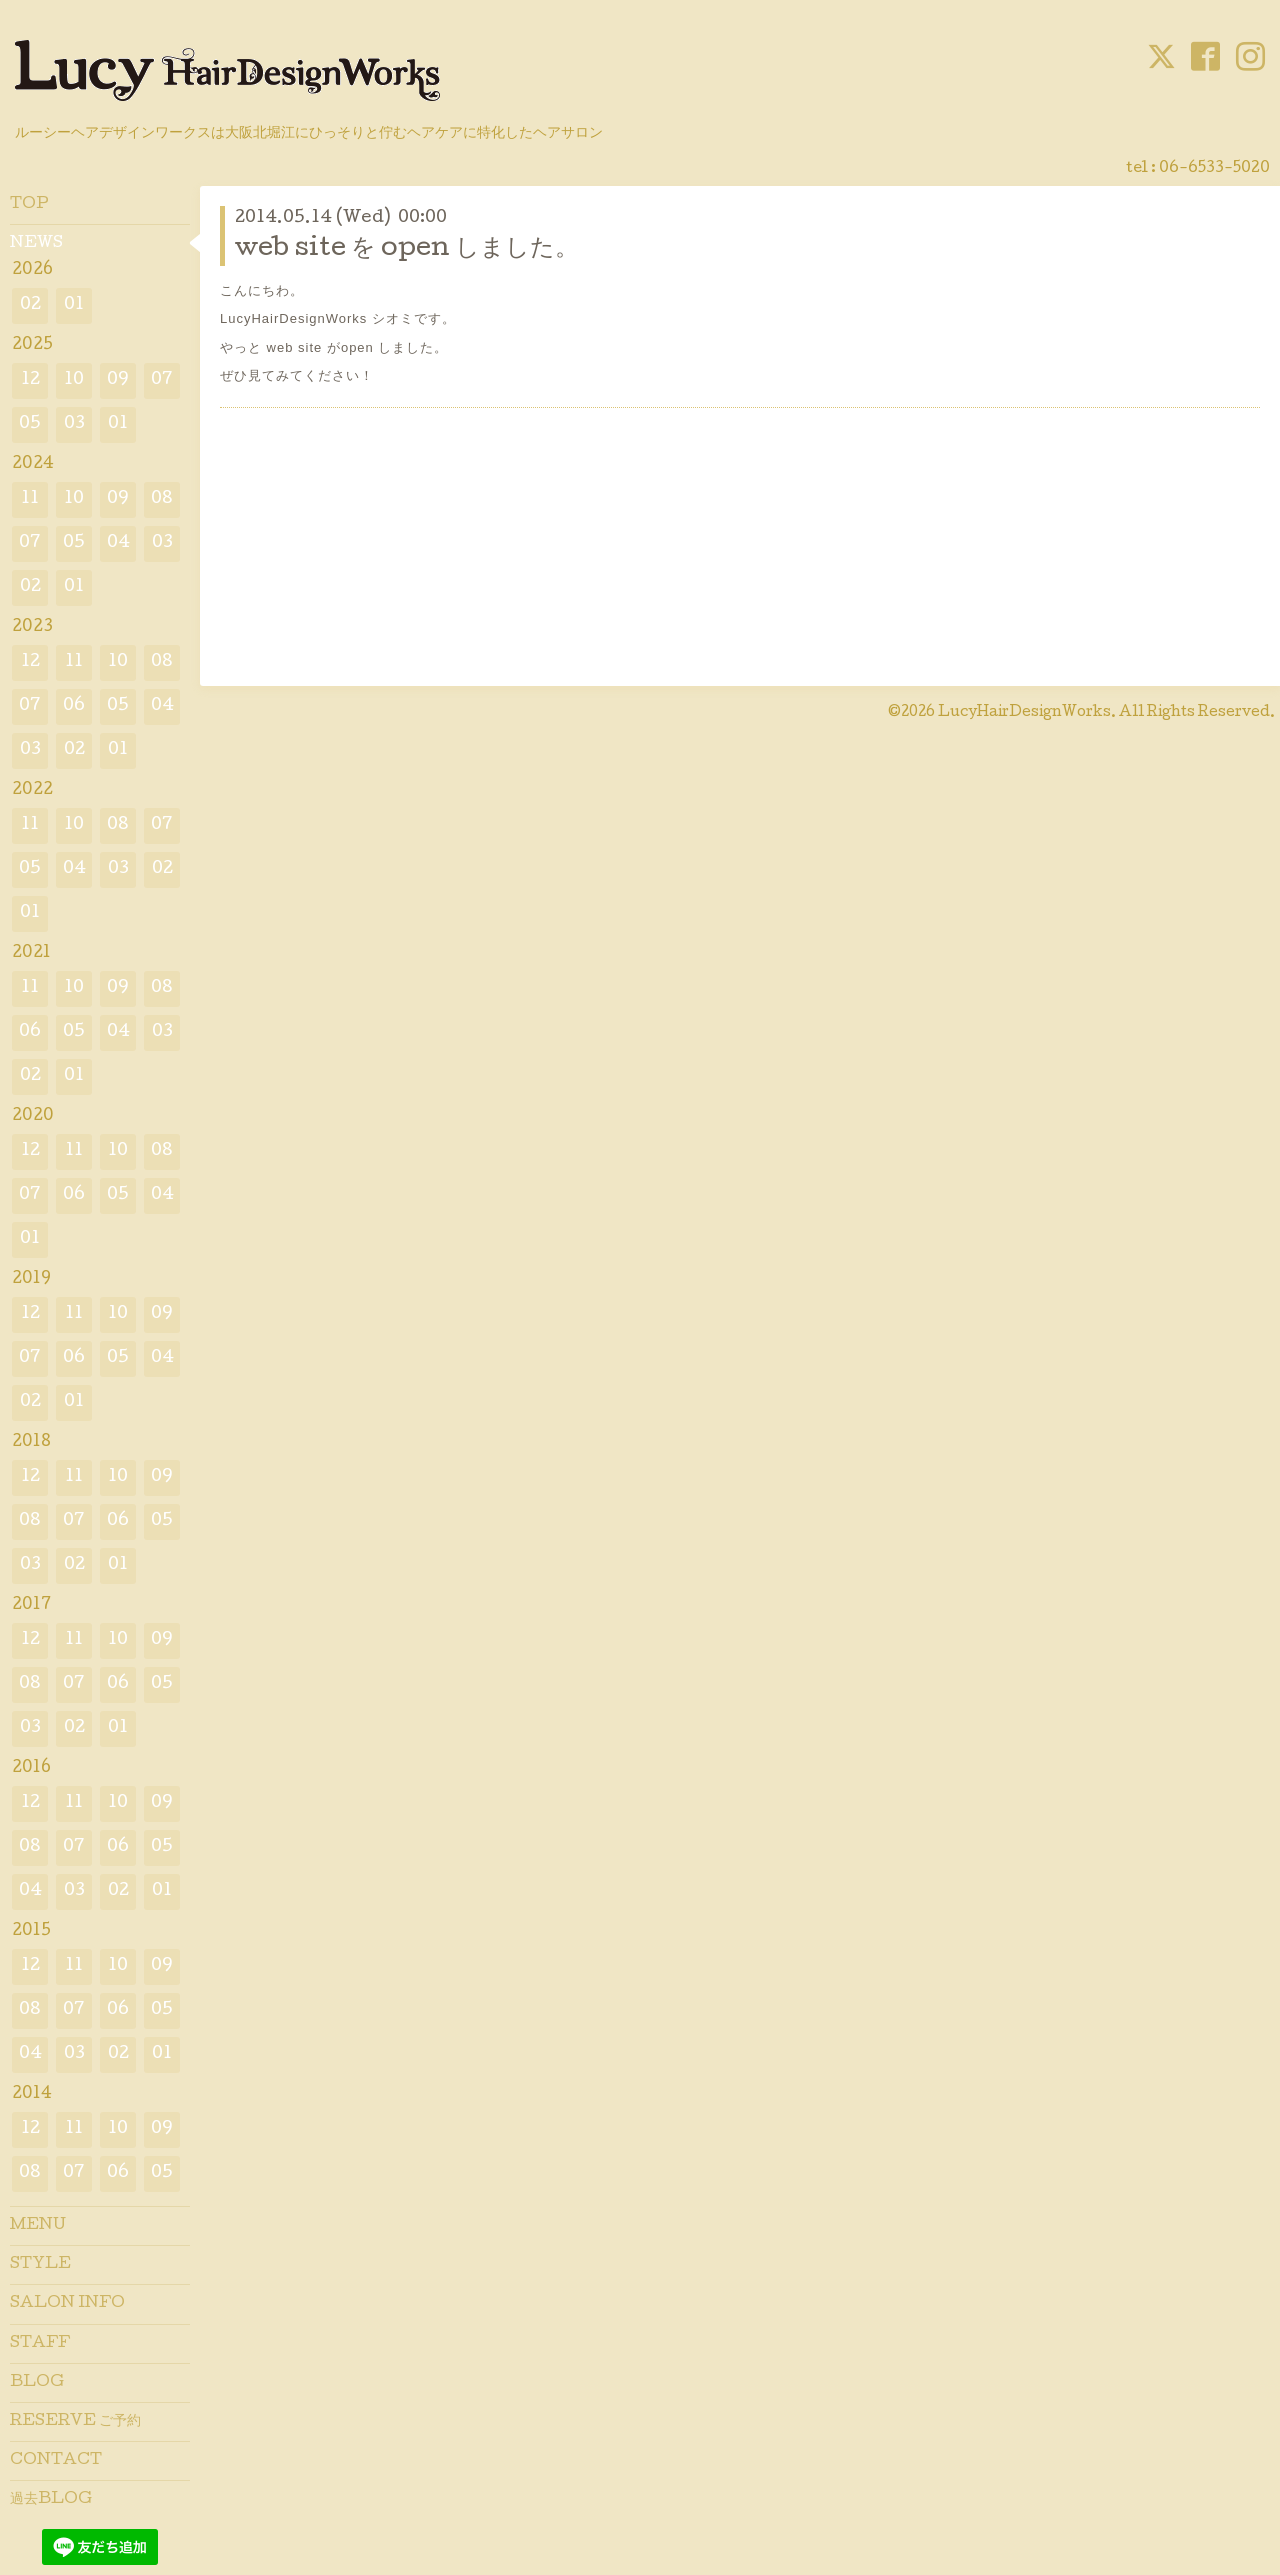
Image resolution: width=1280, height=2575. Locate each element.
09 (118, 380)
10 (74, 380)
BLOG (37, 2383)
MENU (38, 2226)
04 (118, 543)
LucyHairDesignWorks (1024, 713)
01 (74, 305)
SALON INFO (67, 2304)
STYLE (40, 2265)
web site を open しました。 (407, 249)
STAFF (40, 2344)
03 (74, 424)
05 (30, 424)
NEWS (36, 244)
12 (30, 380)
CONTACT (56, 2461)
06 (74, 706)
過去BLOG (51, 2500)
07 (162, 380)
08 (162, 499)
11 (30, 499)
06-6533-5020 (1214, 169)
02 (30, 305)
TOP (29, 205)
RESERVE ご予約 (75, 2422)
